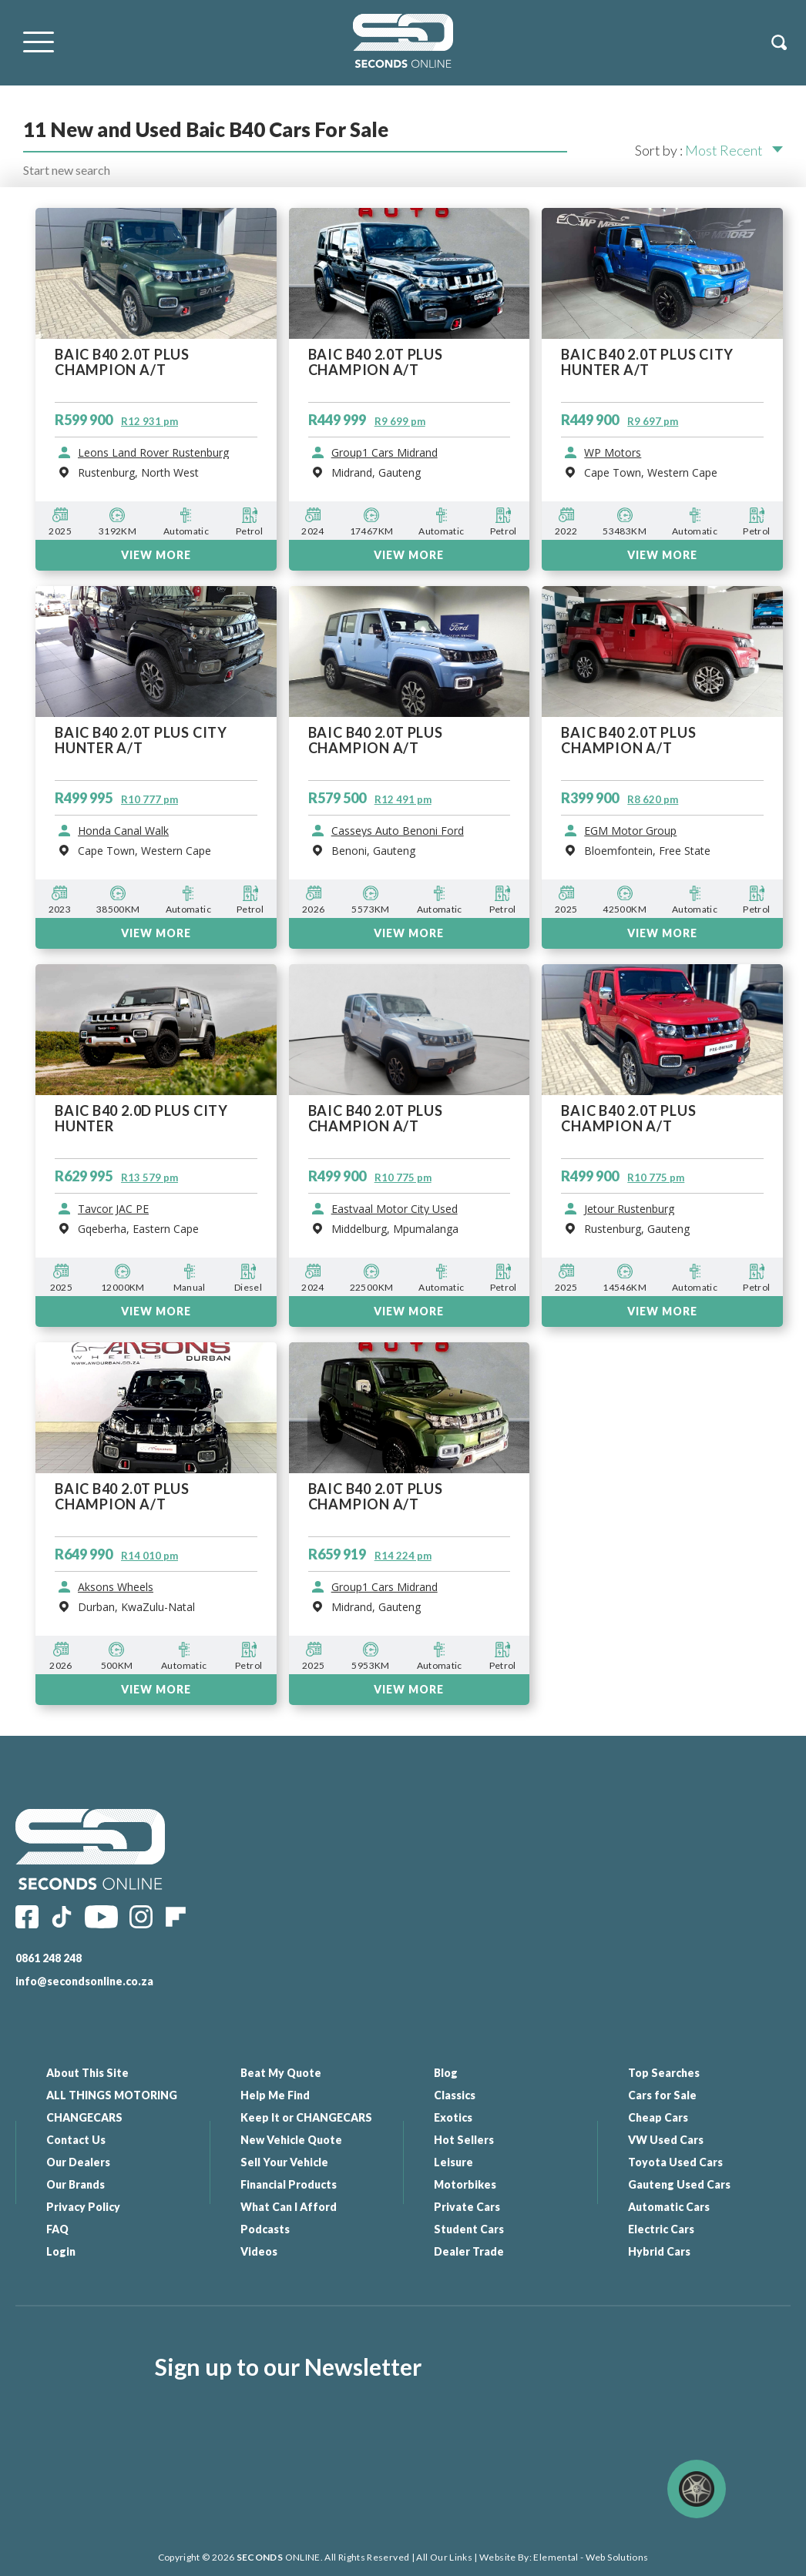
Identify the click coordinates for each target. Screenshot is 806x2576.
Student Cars (469, 2229)
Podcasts (265, 2229)
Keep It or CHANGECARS (306, 2117)
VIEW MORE (156, 1311)
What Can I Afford (288, 2206)
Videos (258, 2251)
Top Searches (664, 2072)
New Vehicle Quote (291, 2139)
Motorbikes (465, 2184)
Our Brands (75, 2184)
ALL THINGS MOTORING (111, 2095)
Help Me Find (275, 2095)
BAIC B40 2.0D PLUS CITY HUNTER (141, 1118)
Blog (446, 2072)
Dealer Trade (469, 2251)
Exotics (453, 2117)
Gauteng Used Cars (679, 2184)
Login (61, 2251)
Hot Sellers (464, 2139)
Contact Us (76, 2139)
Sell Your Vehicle (284, 2162)
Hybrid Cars (659, 2251)
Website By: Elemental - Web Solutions (563, 2557)
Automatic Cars (669, 2206)
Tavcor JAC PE (113, 1209)
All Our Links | (446, 2557)
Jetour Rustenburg (629, 1209)
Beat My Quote (280, 2072)
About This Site (87, 2072)
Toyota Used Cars (675, 2162)
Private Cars (467, 2206)
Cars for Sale (662, 2095)
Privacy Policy (83, 2206)
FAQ (57, 2229)
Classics (454, 2095)
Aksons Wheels (115, 1587)
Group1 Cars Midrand (384, 1587)
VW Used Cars (666, 2139)
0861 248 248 (48, 1958)
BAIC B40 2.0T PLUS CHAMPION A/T (375, 1118)
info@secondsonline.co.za (84, 1981)
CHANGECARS (84, 2117)
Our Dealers (78, 2162)
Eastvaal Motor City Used (394, 1209)
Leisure (453, 2162)
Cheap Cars (658, 2117)
